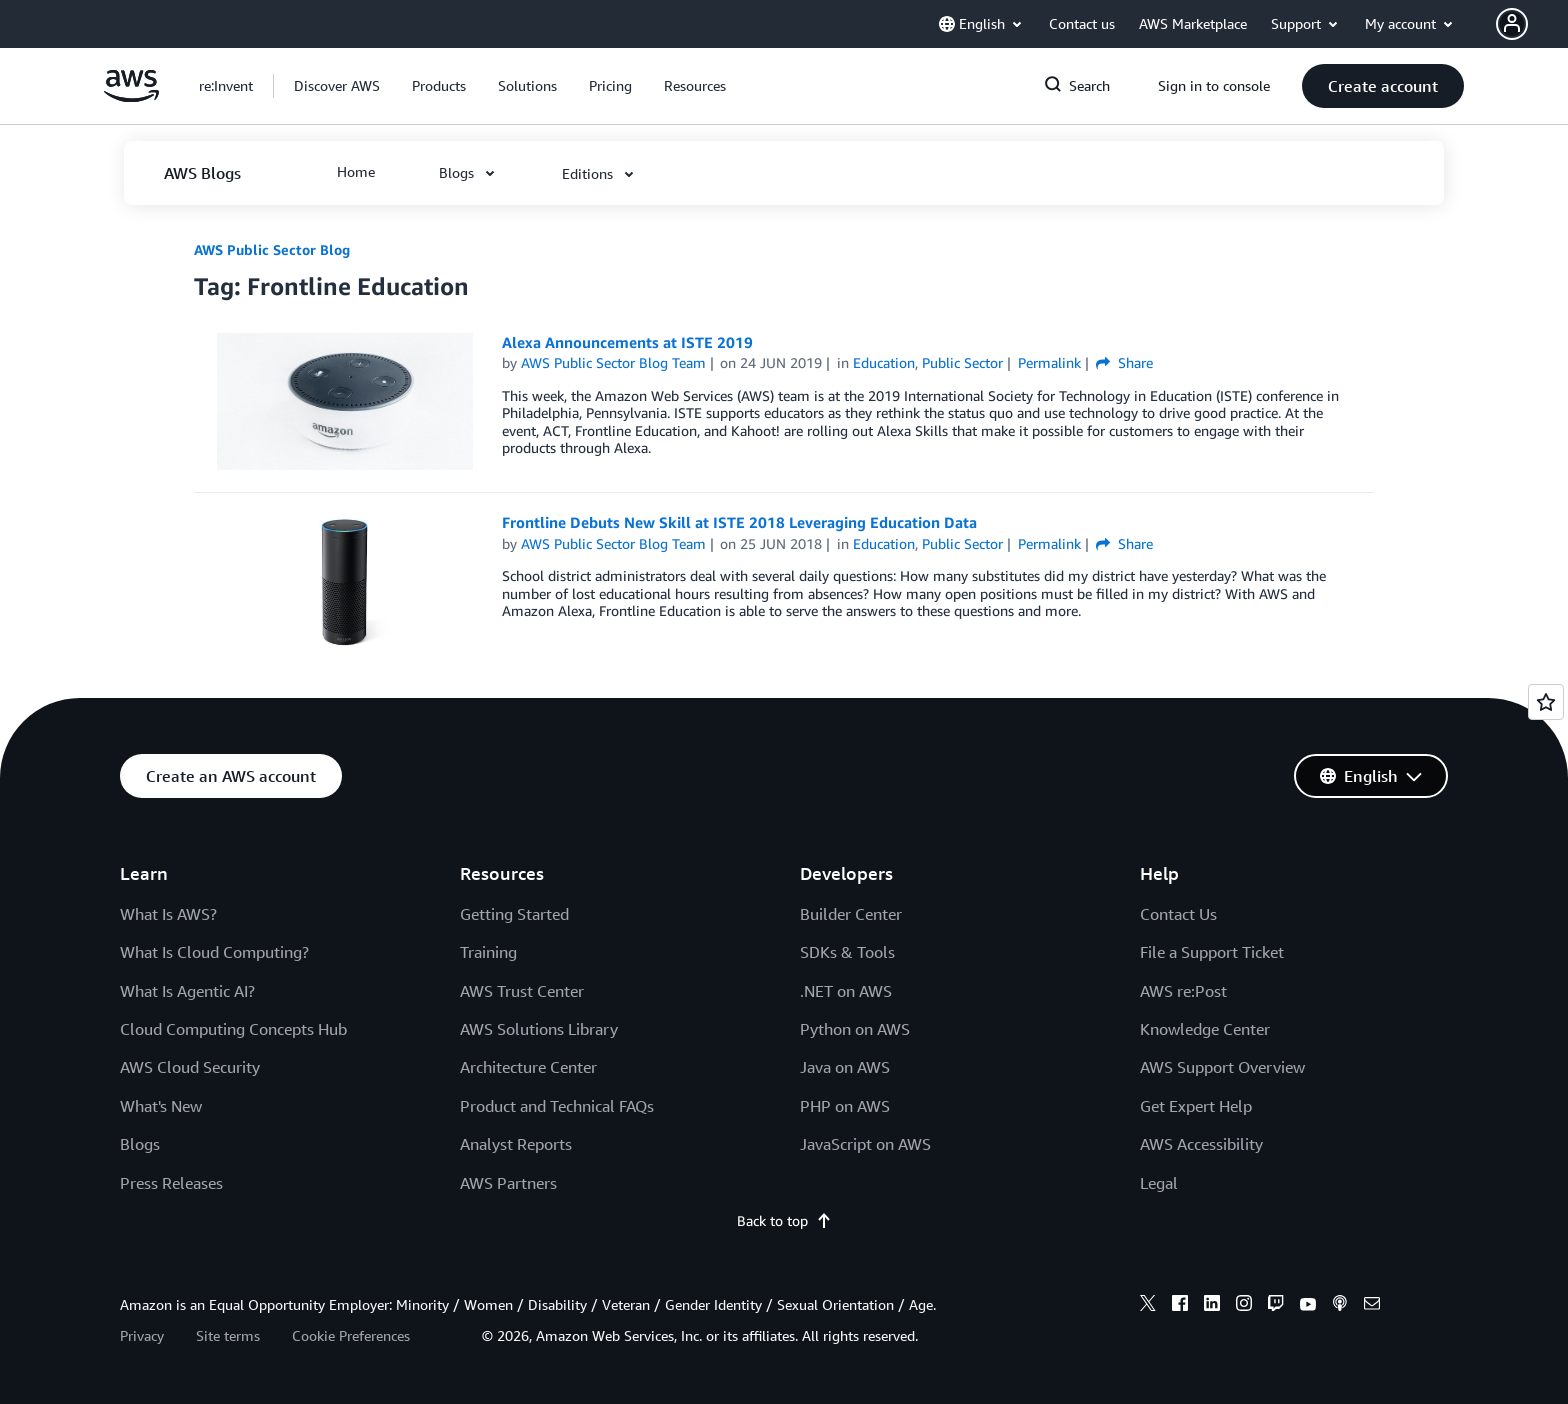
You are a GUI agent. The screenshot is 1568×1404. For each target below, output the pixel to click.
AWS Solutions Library (539, 1029)
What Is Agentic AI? (187, 991)
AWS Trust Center (522, 991)
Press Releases (171, 1183)
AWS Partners (508, 1183)
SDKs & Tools (847, 952)
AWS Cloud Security (190, 1067)
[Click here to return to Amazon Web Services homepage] (131, 96)
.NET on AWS (846, 991)
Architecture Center (528, 1067)
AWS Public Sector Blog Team (613, 362)
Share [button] (1124, 362)
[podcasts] (1340, 1306)
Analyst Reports (516, 1144)
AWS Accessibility (1201, 1144)
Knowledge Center (1205, 1029)
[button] (1532, 24)
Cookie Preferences (351, 1335)
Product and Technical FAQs (557, 1106)
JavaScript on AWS (865, 1144)
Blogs (140, 1144)
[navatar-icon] (1512, 24)
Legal (1159, 1183)
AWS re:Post (1183, 991)
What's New (161, 1106)
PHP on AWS (845, 1106)
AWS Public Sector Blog (272, 249)
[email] (1372, 1306)
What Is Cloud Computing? (214, 952)
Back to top (784, 1220)
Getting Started (514, 914)
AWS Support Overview (1222, 1067)
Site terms (228, 1335)
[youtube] (1308, 1306)
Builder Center (851, 914)
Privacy (142, 1335)
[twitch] (1276, 1306)
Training (488, 952)
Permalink (1049, 362)
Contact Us (1178, 914)
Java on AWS (845, 1067)
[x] (1148, 1306)
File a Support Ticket (1212, 952)
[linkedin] (1212, 1306)
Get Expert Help (1196, 1106)
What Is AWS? (168, 914)
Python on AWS (855, 1029)
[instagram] (1244, 1306)
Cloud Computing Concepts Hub (233, 1029)
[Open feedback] (1546, 702)
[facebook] (1180, 1306)
